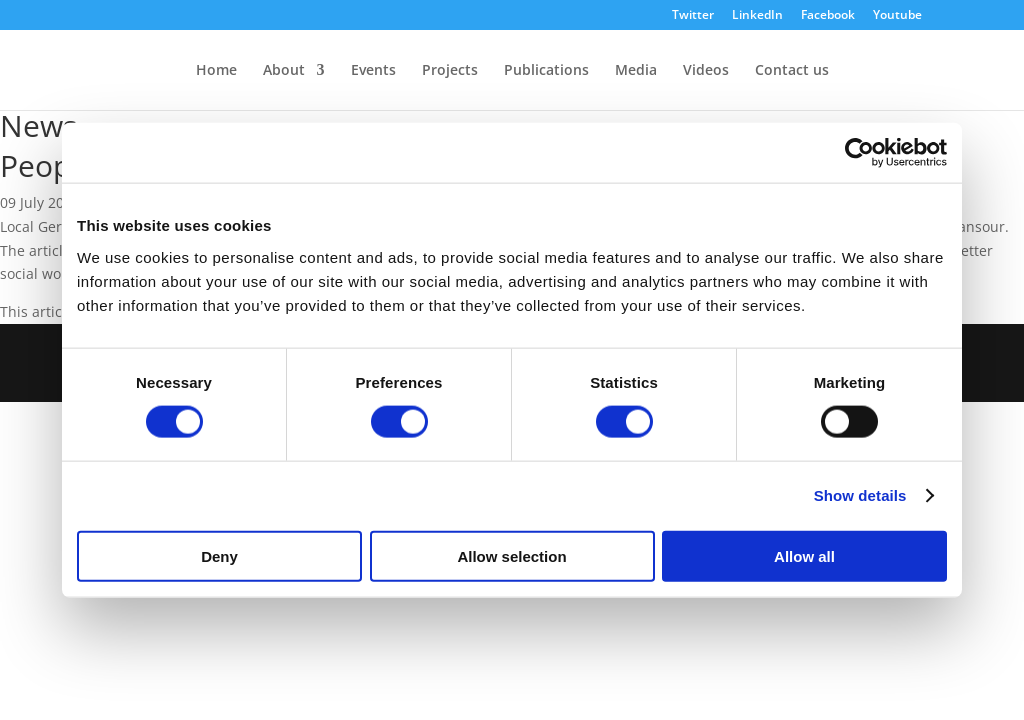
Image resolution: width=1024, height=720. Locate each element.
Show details (860, 495)
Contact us (792, 71)
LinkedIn (757, 16)
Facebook (828, 16)
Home (216, 71)
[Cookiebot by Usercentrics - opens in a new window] (859, 153)
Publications (546, 71)
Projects (450, 71)
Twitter (693, 16)
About (284, 71)
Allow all (804, 555)
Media (636, 71)
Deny (219, 555)
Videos (706, 71)
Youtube (897, 16)
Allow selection (511, 555)
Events (373, 71)
